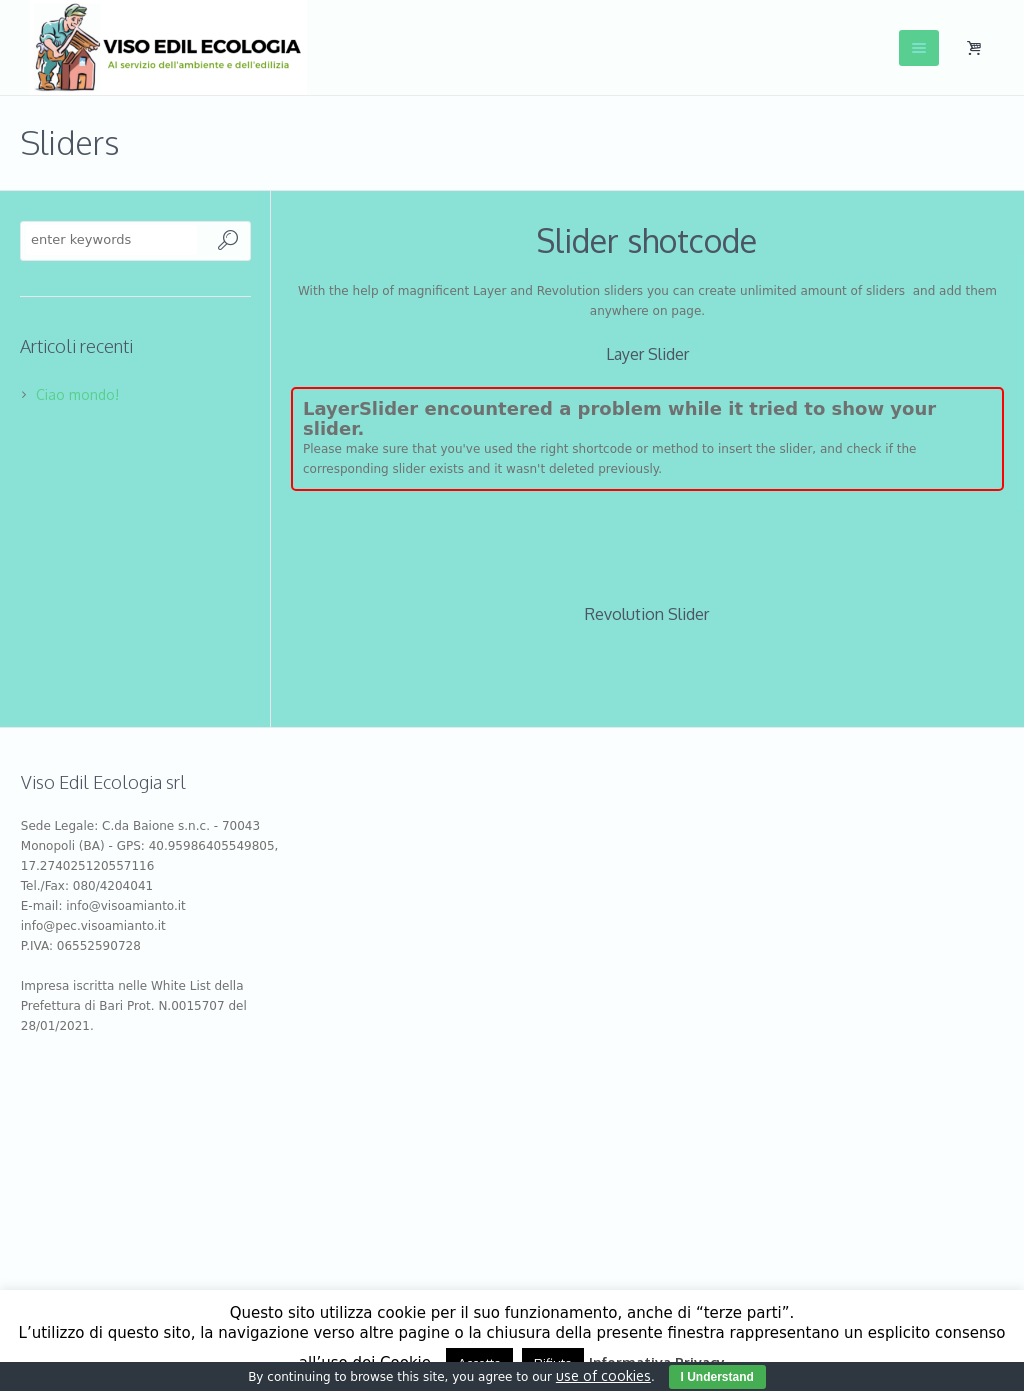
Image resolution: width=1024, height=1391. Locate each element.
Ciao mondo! (77, 394)
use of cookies (603, 1375)
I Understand (717, 1377)
